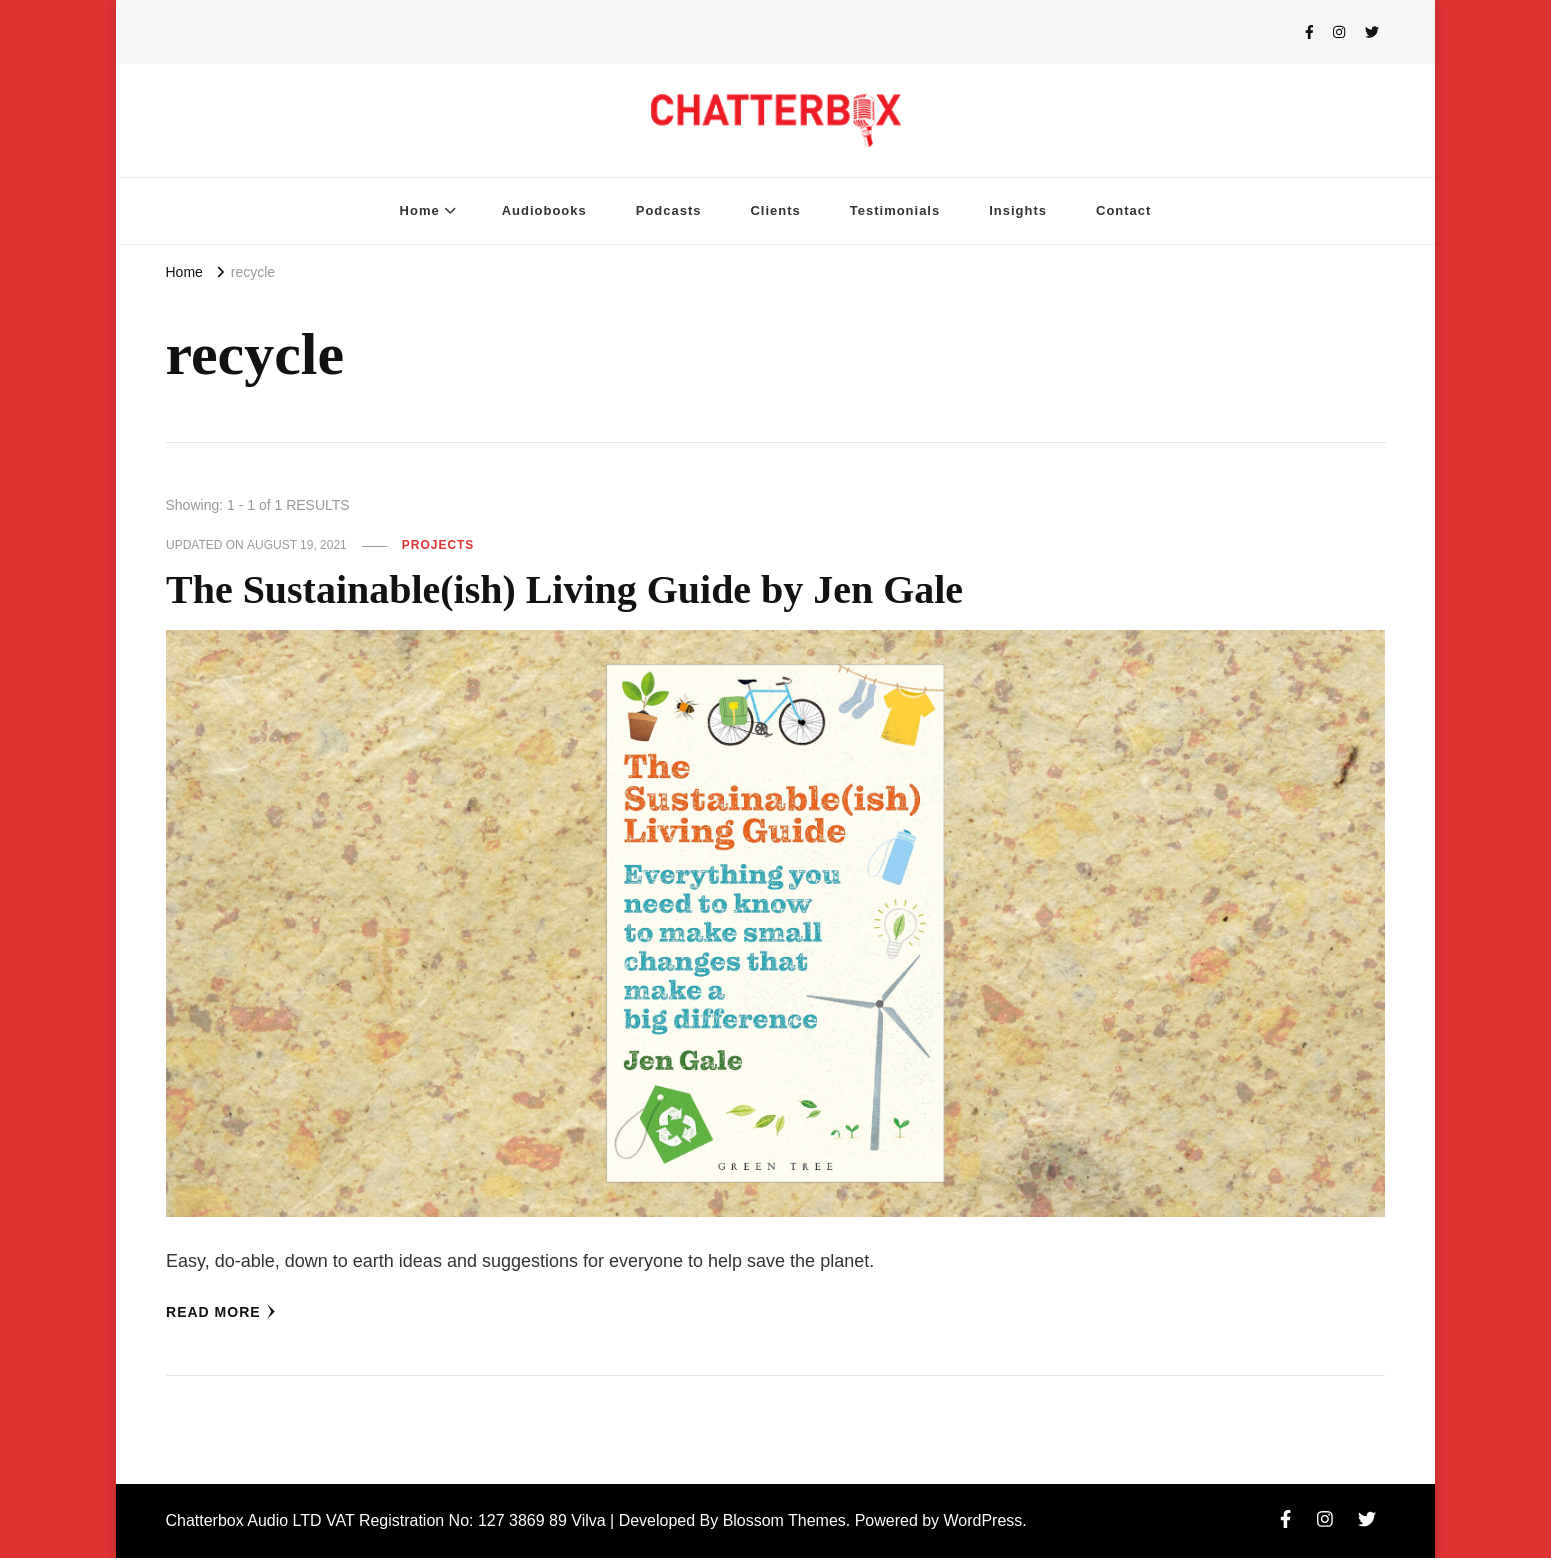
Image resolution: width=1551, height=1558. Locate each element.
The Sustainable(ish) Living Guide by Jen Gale (564, 589)
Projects (438, 545)
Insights (1018, 210)
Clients (775, 210)
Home (420, 210)
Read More (221, 1312)
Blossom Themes (784, 1520)
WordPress (983, 1520)
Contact (1123, 210)
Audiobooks (544, 210)
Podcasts (669, 210)
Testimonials (895, 210)
